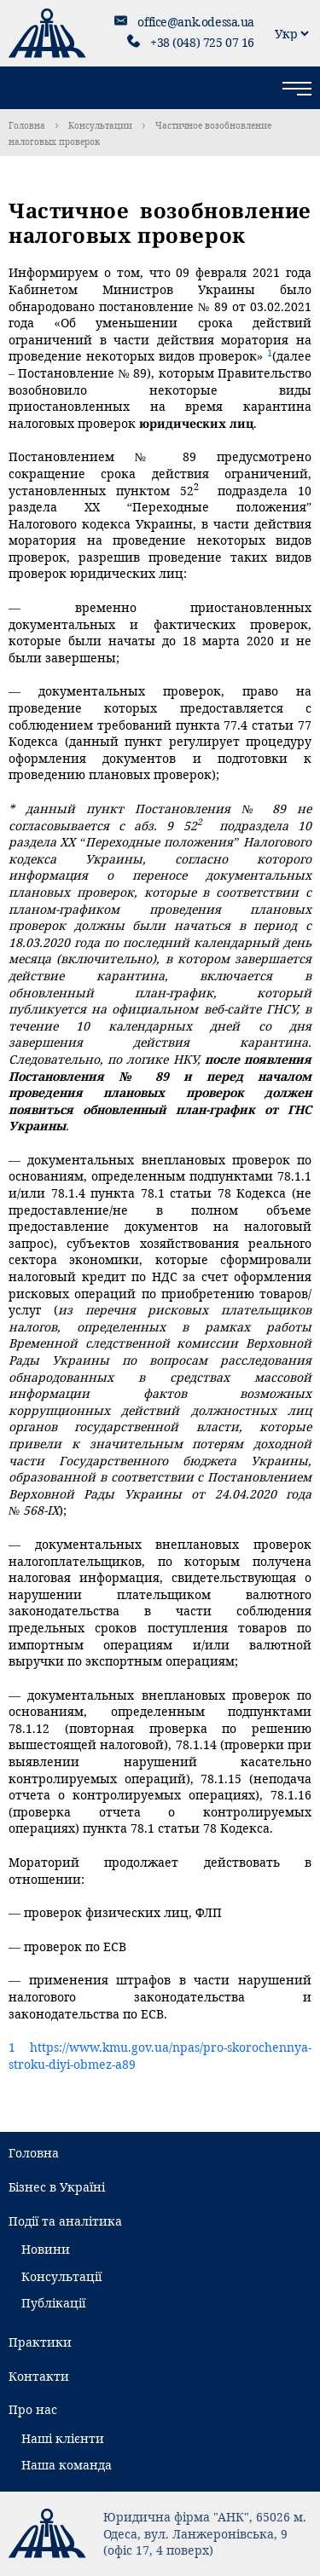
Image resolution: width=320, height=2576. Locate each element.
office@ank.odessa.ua (195, 22)
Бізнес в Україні (57, 2187)
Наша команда (66, 2465)
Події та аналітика (65, 2221)
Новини (45, 2249)
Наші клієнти (62, 2438)
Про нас (33, 2409)
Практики (40, 2342)
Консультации (100, 125)
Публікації (53, 2303)
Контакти (39, 2376)
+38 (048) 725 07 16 (202, 42)
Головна (27, 125)
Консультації (61, 2276)
